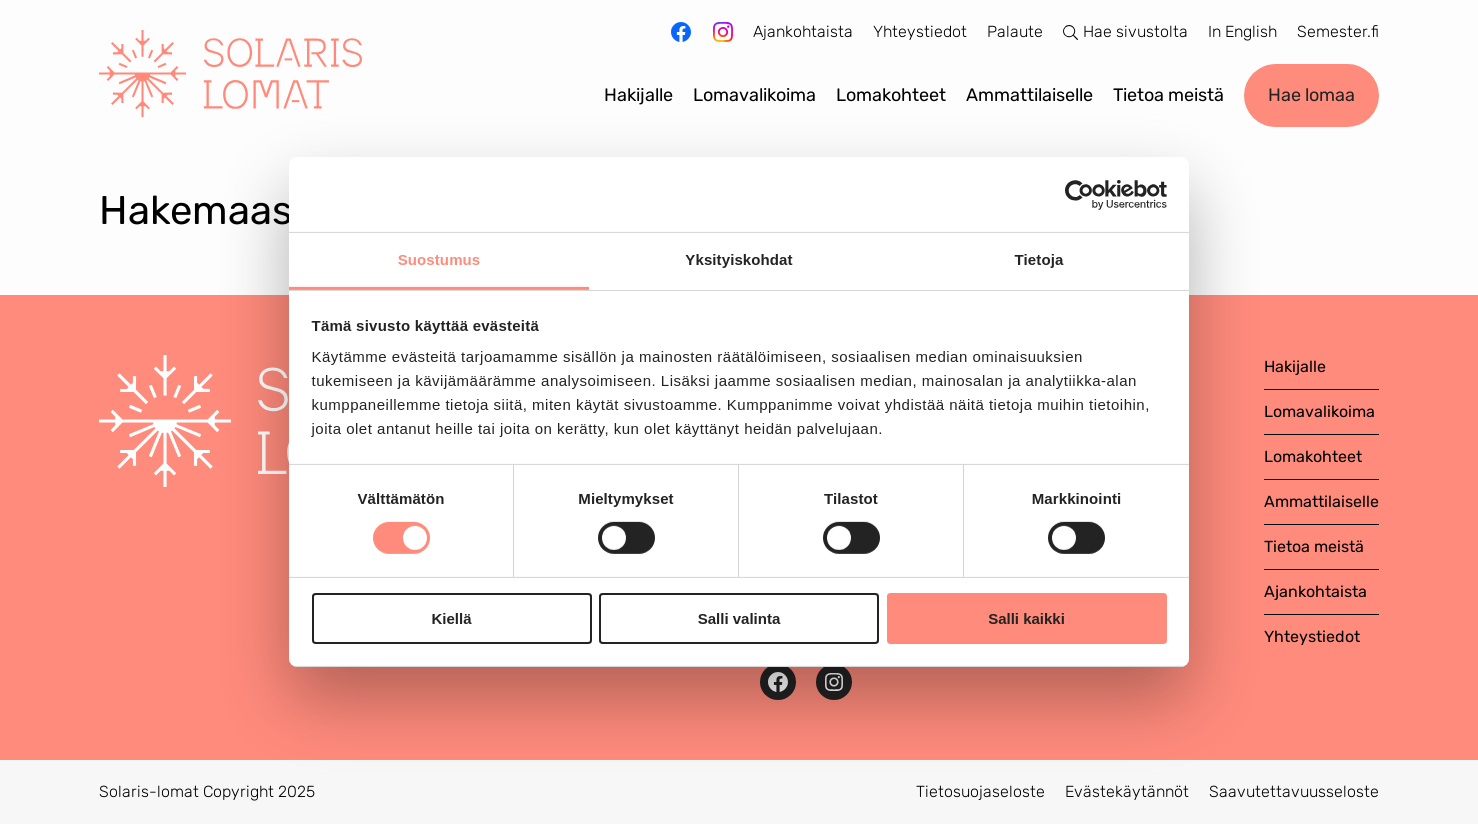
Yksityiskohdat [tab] (738, 259)
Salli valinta (739, 618)
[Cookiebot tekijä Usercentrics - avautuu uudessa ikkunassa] (1079, 194)
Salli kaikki (1026, 618)
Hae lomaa (1311, 95)
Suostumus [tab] (439, 259)
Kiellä (451, 618)
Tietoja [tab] (1039, 259)
